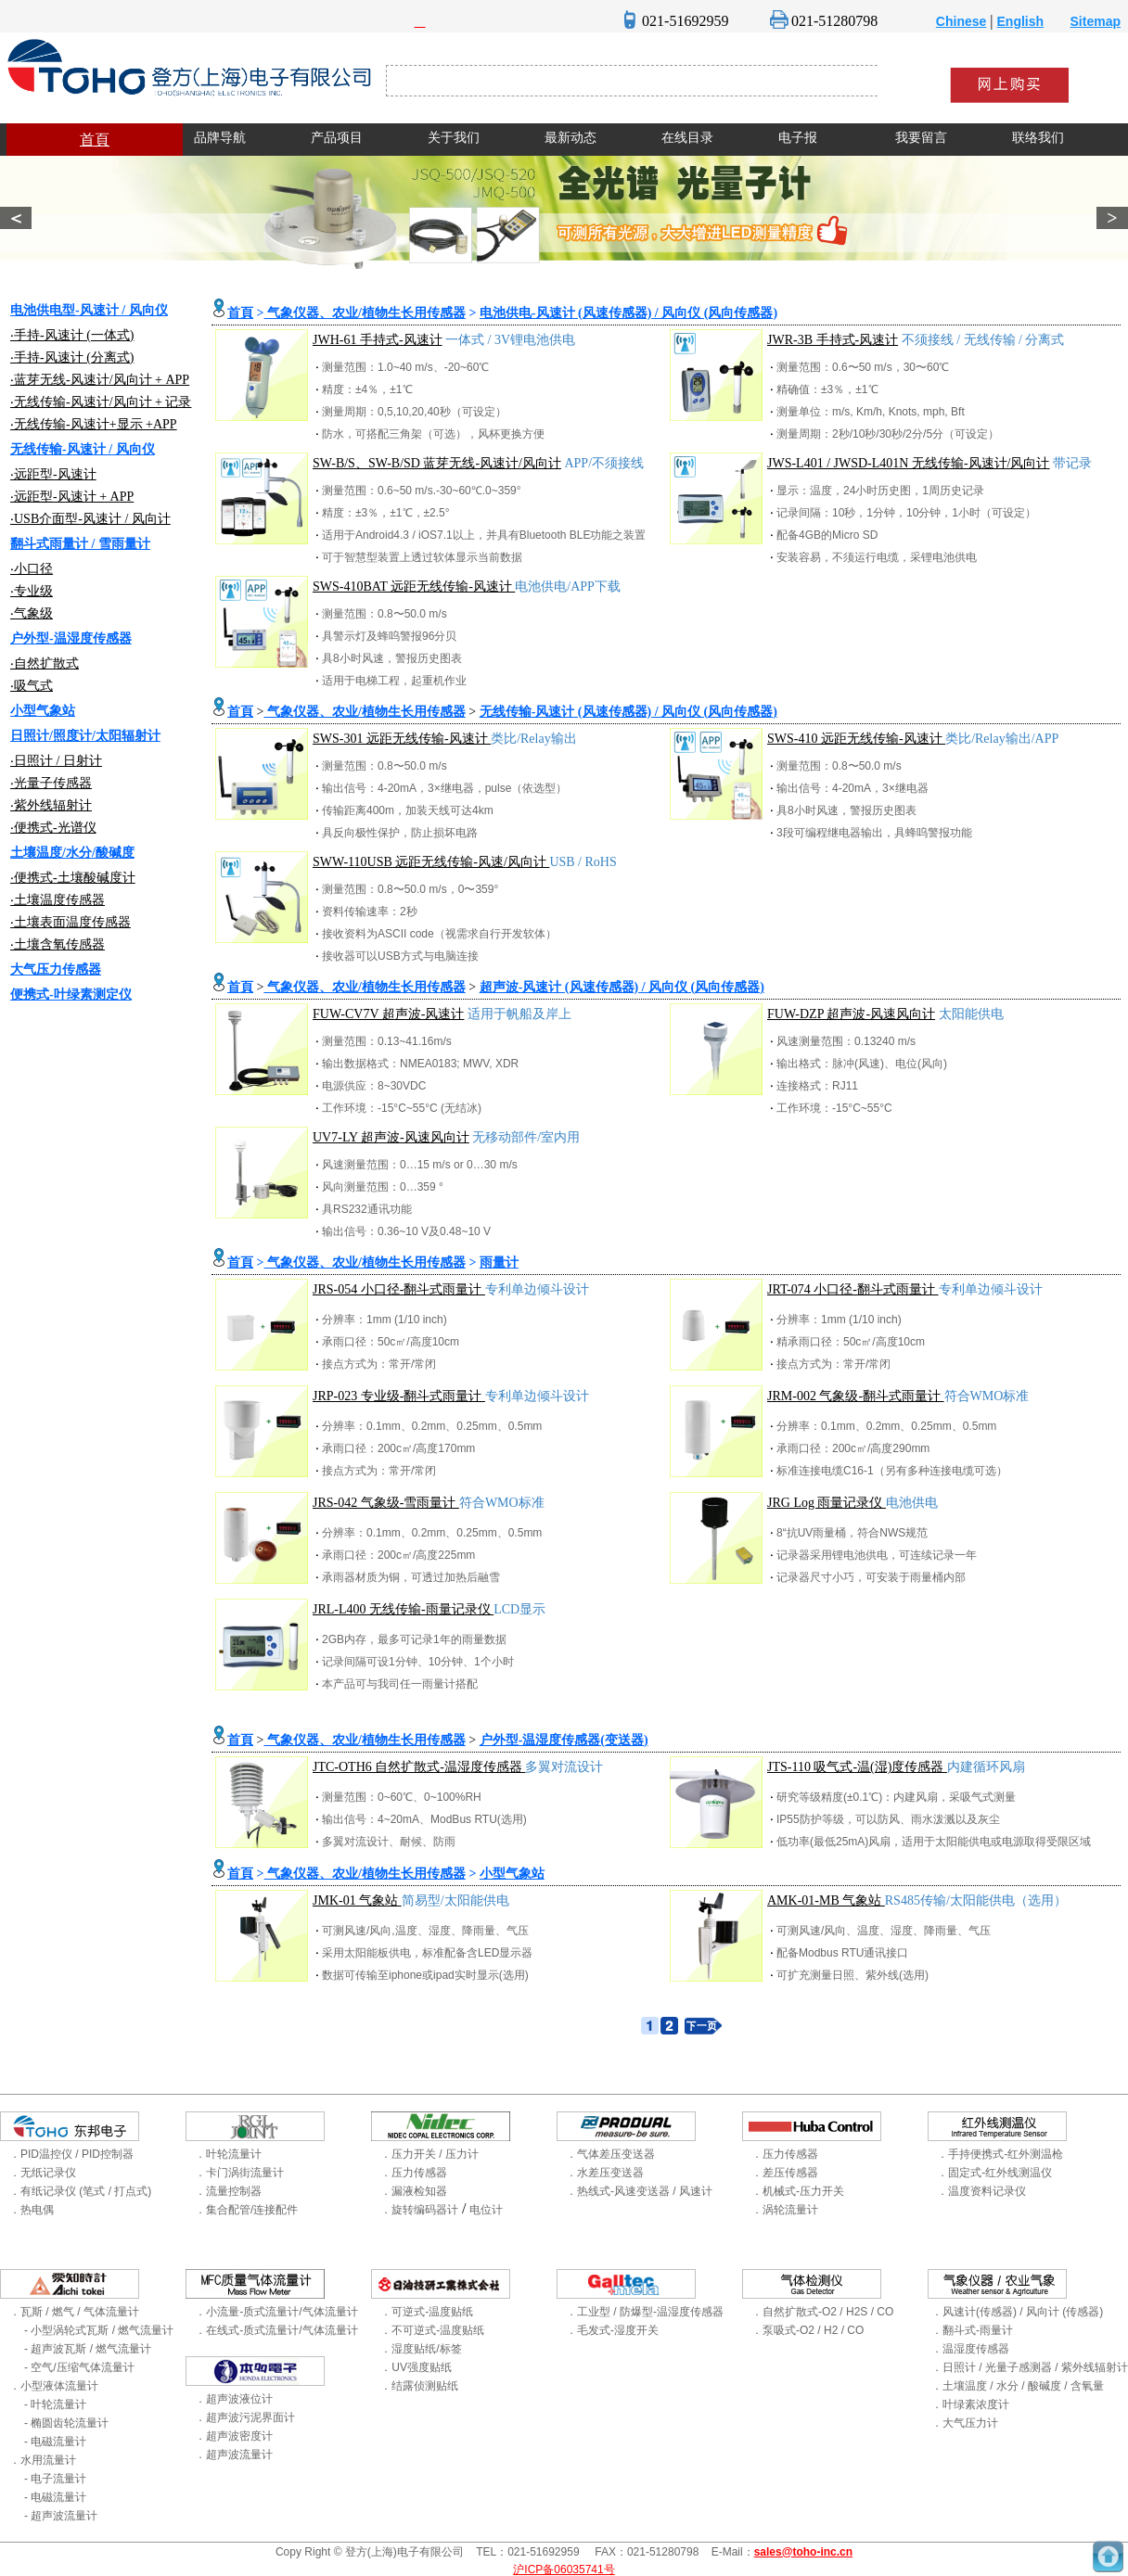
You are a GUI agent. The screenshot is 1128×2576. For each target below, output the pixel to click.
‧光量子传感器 (51, 783)
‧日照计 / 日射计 (56, 761)
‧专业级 (31, 591)
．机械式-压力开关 (797, 2191)
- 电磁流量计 (55, 2441)
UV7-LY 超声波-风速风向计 (391, 1137)
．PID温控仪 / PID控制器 (71, 2154)
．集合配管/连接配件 (246, 2209)
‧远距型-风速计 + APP (72, 497)
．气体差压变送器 (610, 2154)
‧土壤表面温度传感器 (70, 922)
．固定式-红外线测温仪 (994, 2172)
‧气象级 (31, 613)
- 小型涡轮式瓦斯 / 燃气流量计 (98, 2330)
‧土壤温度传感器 (57, 900)
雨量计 (499, 1262)
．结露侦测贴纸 (419, 2385)
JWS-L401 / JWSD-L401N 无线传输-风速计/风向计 (908, 463)
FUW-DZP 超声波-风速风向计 (851, 1014)
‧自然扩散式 (44, 663)
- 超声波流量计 (60, 2515)
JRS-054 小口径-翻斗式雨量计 (399, 1289)
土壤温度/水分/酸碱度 (72, 853)
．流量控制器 (228, 2191)
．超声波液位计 (234, 2398)
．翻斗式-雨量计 (972, 2330)
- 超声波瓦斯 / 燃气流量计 (87, 2348)
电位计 (486, 2209)
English (1021, 21)
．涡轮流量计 (784, 2209)
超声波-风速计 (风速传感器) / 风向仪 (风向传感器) (622, 987)
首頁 (94, 139)
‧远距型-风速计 (53, 474)
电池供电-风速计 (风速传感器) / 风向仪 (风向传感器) (628, 313)
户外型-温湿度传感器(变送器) (564, 1740)
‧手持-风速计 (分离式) (72, 357)
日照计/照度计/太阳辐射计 (85, 736)
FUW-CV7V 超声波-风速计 (388, 1014)
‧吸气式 (31, 686)
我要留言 (921, 138)
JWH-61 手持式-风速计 (377, 340)
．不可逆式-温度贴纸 (432, 2330)
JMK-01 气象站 (357, 1900)
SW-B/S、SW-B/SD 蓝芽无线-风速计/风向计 (437, 463)
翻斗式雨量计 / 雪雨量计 (80, 544)
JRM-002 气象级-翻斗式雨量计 (855, 1396)
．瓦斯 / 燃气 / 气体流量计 (74, 2311)
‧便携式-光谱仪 (53, 828)
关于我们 (454, 138)
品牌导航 (220, 138)
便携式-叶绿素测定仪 (71, 994)
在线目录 (687, 138)
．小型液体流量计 (53, 2385)
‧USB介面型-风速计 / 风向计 (90, 519)
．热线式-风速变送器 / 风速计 (639, 2191)
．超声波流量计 (234, 2454)
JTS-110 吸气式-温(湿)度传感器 (857, 1767)
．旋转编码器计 (419, 2209)
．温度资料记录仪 (981, 2191)
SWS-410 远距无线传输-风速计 (856, 739)
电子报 (797, 138)
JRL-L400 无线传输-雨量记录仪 (403, 1609)
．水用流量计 (42, 2460)
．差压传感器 (784, 2172)
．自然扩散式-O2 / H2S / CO (822, 2311)
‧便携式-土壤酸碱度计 (72, 878)
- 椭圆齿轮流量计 (66, 2423)
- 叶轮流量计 (55, 2404)
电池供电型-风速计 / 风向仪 (89, 310)
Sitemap (1095, 21)
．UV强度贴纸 (416, 2367)
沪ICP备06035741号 (563, 2569)
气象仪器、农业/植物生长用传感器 (364, 313)
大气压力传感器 (55, 969)
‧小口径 (31, 569)
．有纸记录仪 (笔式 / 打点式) (80, 2191)
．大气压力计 (964, 2423)
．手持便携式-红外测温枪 (1000, 2154)
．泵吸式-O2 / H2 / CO (807, 2330)
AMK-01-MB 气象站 (826, 1900)
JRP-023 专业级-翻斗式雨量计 (399, 1396)
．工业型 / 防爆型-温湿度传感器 (645, 2311)
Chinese (961, 21)
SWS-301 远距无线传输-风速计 (402, 739)
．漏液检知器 (413, 2191)
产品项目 (337, 138)
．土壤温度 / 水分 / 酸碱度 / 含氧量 (1017, 2385)
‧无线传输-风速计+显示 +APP (93, 424)
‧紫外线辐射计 (51, 805)
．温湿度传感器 (970, 2348)
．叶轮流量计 (228, 2154)
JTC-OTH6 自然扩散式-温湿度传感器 (419, 1767)
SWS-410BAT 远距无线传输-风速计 (414, 586)
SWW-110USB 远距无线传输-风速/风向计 (431, 862)
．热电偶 (31, 2209)
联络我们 (1038, 138)
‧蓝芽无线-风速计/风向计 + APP (99, 380)
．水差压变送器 (605, 2172)
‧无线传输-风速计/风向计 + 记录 (100, 402)
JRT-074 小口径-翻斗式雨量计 (853, 1289)
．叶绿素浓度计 (970, 2404)
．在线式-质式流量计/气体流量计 (276, 2330)
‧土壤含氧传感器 (57, 944)
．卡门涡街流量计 (239, 2172)
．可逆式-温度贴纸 (426, 2311)
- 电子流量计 (55, 2478)
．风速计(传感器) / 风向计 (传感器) (1017, 2311)
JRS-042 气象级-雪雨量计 (386, 1503)
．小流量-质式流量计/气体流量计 (276, 2311)
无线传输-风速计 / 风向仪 (82, 449)
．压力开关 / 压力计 (429, 2154)
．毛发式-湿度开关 (612, 2330)
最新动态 (570, 138)
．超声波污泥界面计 (245, 2417)
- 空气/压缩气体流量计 (79, 2367)
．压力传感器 (413, 2172)
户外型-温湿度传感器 (71, 638)
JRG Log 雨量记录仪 (826, 1503)
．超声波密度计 (234, 2435)
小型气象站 (42, 711)
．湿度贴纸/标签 (420, 2348)
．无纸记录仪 (42, 2172)
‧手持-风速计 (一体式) (72, 335)
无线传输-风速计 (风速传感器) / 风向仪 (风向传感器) (628, 712)
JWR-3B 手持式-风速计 (832, 340)
